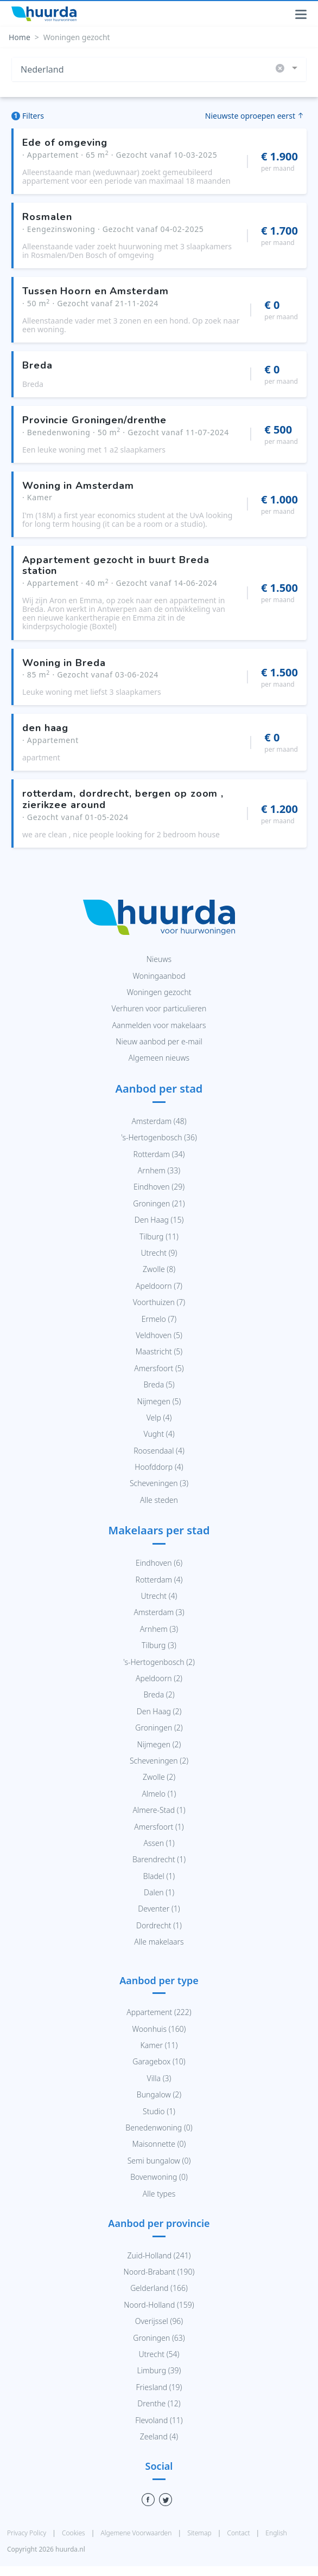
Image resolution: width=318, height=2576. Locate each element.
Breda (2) (158, 1694)
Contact (239, 2533)
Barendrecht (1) (159, 1859)
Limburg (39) (159, 2370)
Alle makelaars (158, 1941)
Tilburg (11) (159, 1236)
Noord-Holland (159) (159, 2305)
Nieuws (159, 959)
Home (19, 37)
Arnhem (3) (159, 1629)
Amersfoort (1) (158, 1827)
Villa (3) (159, 2078)
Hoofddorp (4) (159, 1467)
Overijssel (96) (159, 2321)
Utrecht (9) (159, 1253)
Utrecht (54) (159, 2354)
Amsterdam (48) (158, 1121)
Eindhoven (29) (159, 1187)
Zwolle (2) (159, 1777)
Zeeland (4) (159, 2436)
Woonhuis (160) (159, 2029)
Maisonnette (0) (159, 2144)
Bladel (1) (159, 1876)
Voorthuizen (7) (159, 1302)
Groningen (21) (159, 1203)
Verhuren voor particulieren (159, 1008)
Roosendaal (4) (159, 1450)
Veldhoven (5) (159, 1335)
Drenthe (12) (158, 2403)
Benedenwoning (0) (158, 2127)
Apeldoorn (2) (159, 1678)
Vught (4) (158, 1434)
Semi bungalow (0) (159, 2160)
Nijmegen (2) (159, 1744)
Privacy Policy (27, 2533)
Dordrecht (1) (159, 1925)
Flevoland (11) (158, 2420)
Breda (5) (158, 1384)
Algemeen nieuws (159, 1058)
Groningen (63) (159, 2338)
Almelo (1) (159, 1794)
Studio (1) (159, 2111)
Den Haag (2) (159, 1711)
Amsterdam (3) (158, 1612)
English (276, 2533)
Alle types (159, 2193)
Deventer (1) (159, 1908)
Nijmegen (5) (159, 1401)
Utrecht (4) (159, 1596)
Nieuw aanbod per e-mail (159, 1041)
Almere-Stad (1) (158, 1810)
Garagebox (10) (158, 2061)
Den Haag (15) (159, 1220)
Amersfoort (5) (158, 1368)
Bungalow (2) (159, 2094)
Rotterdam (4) (159, 1579)
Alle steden (159, 1500)
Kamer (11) (159, 2045)
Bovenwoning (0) (159, 2177)
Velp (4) (159, 1417)
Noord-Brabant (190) (159, 2272)
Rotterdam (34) (159, 1154)
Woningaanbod (158, 976)
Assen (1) (158, 1843)
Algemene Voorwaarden (137, 2533)
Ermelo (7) (159, 1319)
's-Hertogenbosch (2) (159, 1662)
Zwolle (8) (159, 1269)
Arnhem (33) (159, 1170)
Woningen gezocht (158, 992)
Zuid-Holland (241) (159, 2255)
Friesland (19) (159, 2387)
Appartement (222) (159, 2012)
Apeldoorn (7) (159, 1286)
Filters (27, 116)
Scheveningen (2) (159, 1760)
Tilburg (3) (159, 1645)
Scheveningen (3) (159, 1483)
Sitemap (200, 2533)
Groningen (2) (158, 1727)
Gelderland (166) (159, 2288)
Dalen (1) (159, 1892)
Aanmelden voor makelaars (159, 1025)
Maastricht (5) (159, 1351)
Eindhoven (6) (159, 1563)
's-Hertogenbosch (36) (159, 1137)
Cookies (74, 2533)
